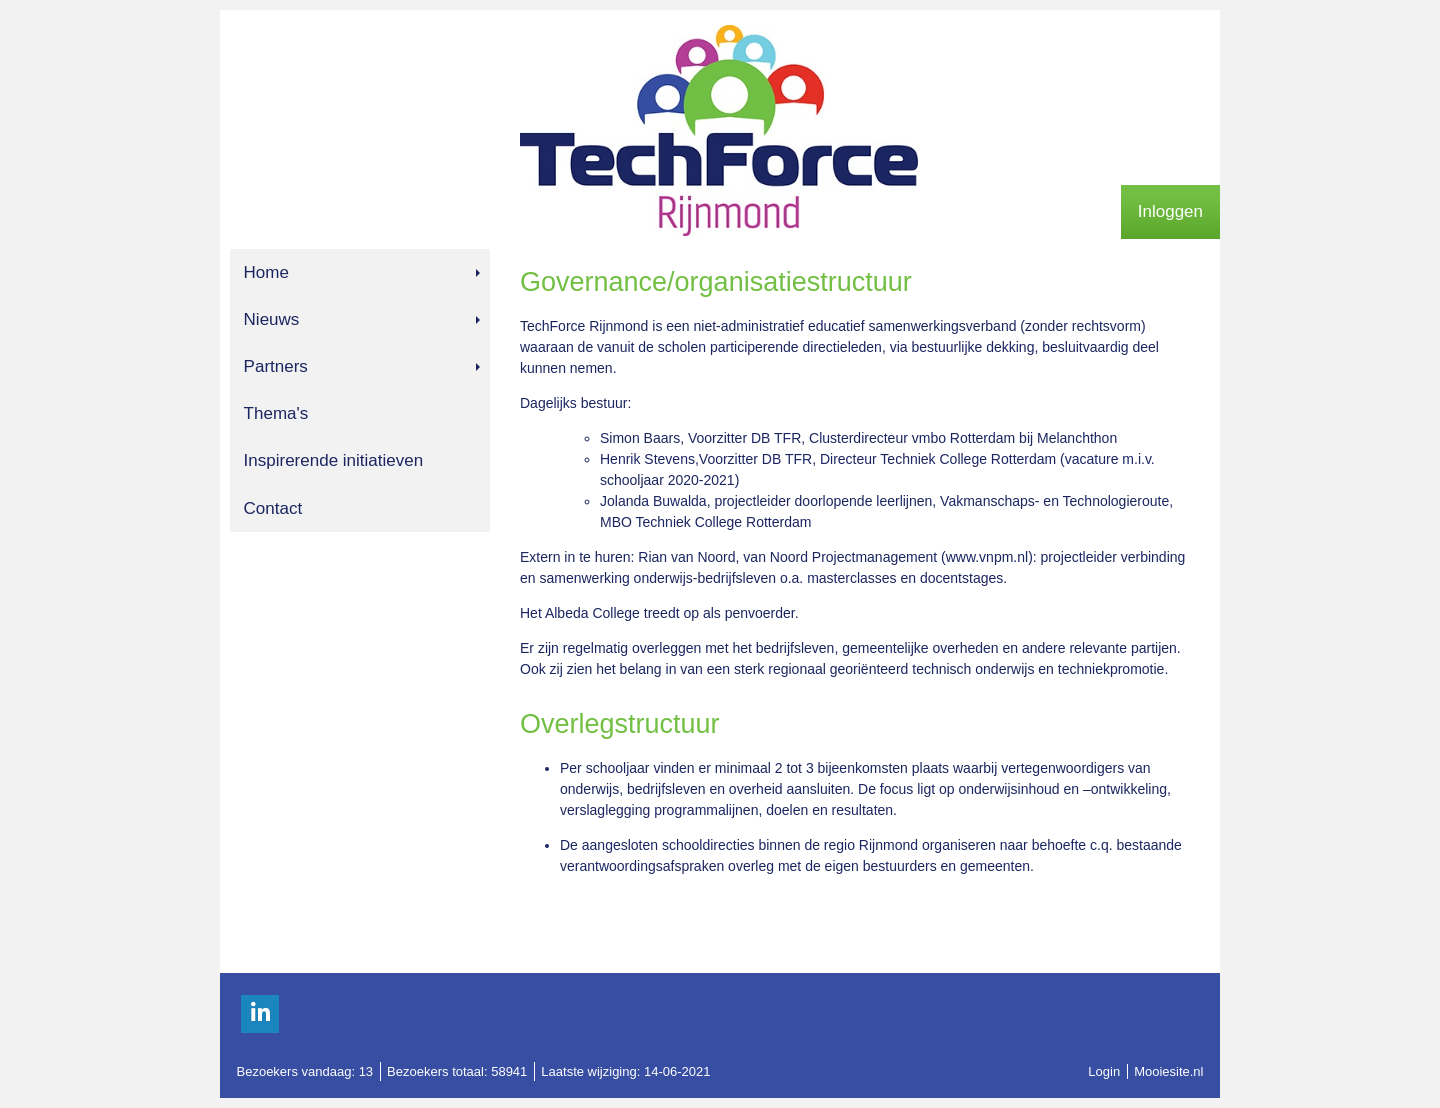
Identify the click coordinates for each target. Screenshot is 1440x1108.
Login (1104, 1071)
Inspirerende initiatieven (334, 460)
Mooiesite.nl (1168, 1071)
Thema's (276, 413)
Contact (273, 508)
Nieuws (362, 319)
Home (362, 272)
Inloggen (1170, 211)
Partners (362, 366)
